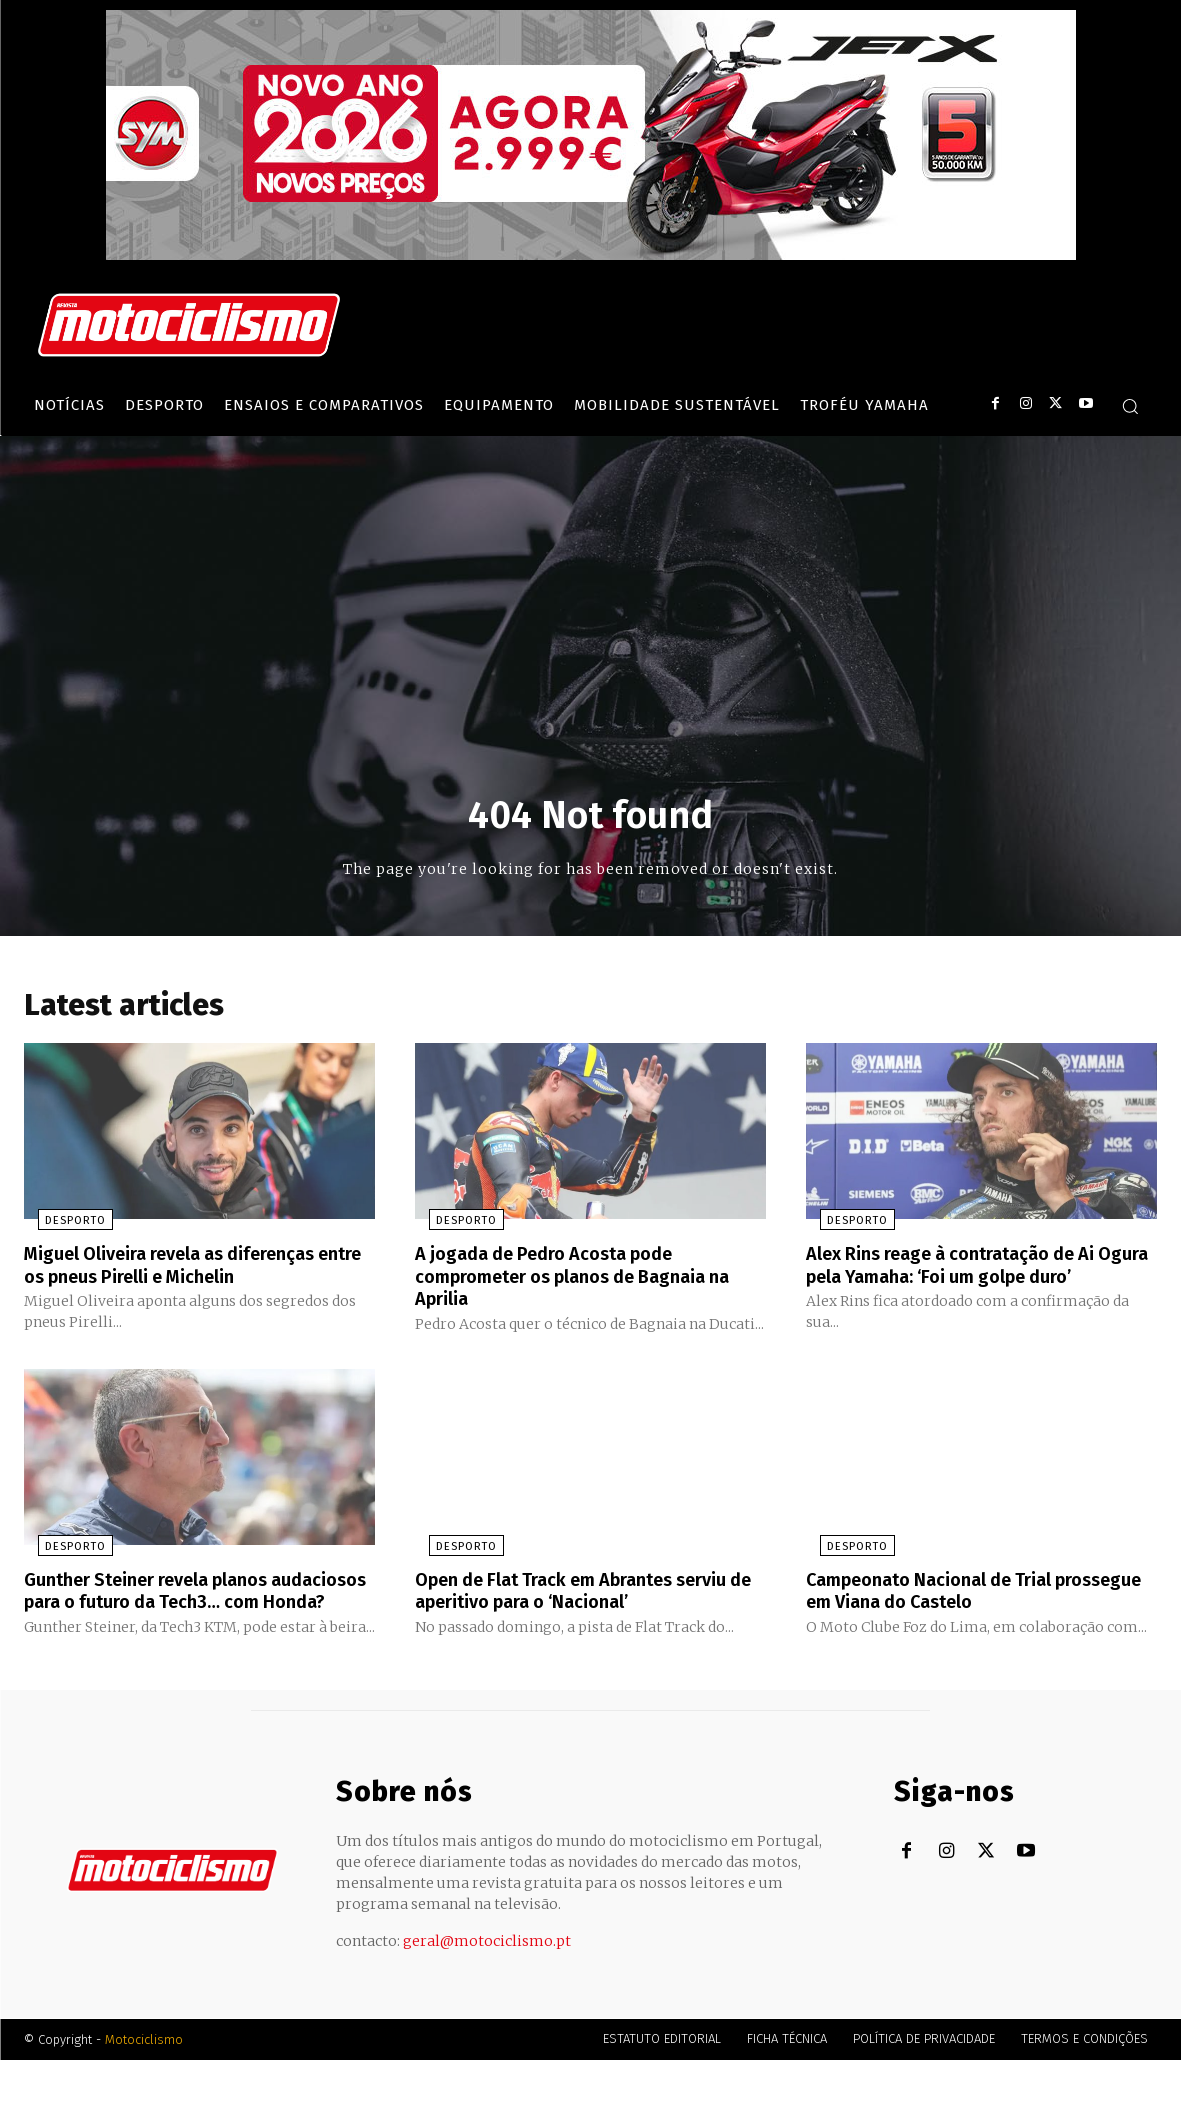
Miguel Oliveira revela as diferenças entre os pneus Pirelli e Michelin (187, 1269)
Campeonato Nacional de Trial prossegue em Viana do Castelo (951, 1614)
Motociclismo (144, 2084)
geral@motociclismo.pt (487, 1986)
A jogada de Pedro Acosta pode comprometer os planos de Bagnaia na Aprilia (578, 1280)
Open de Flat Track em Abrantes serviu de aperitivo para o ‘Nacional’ (580, 1614)
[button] (1130, 406)
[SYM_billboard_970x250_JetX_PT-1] (591, 255)
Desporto (61, 1225)
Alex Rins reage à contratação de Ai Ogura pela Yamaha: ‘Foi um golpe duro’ (968, 1280)
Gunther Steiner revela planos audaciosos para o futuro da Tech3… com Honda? (188, 1625)
